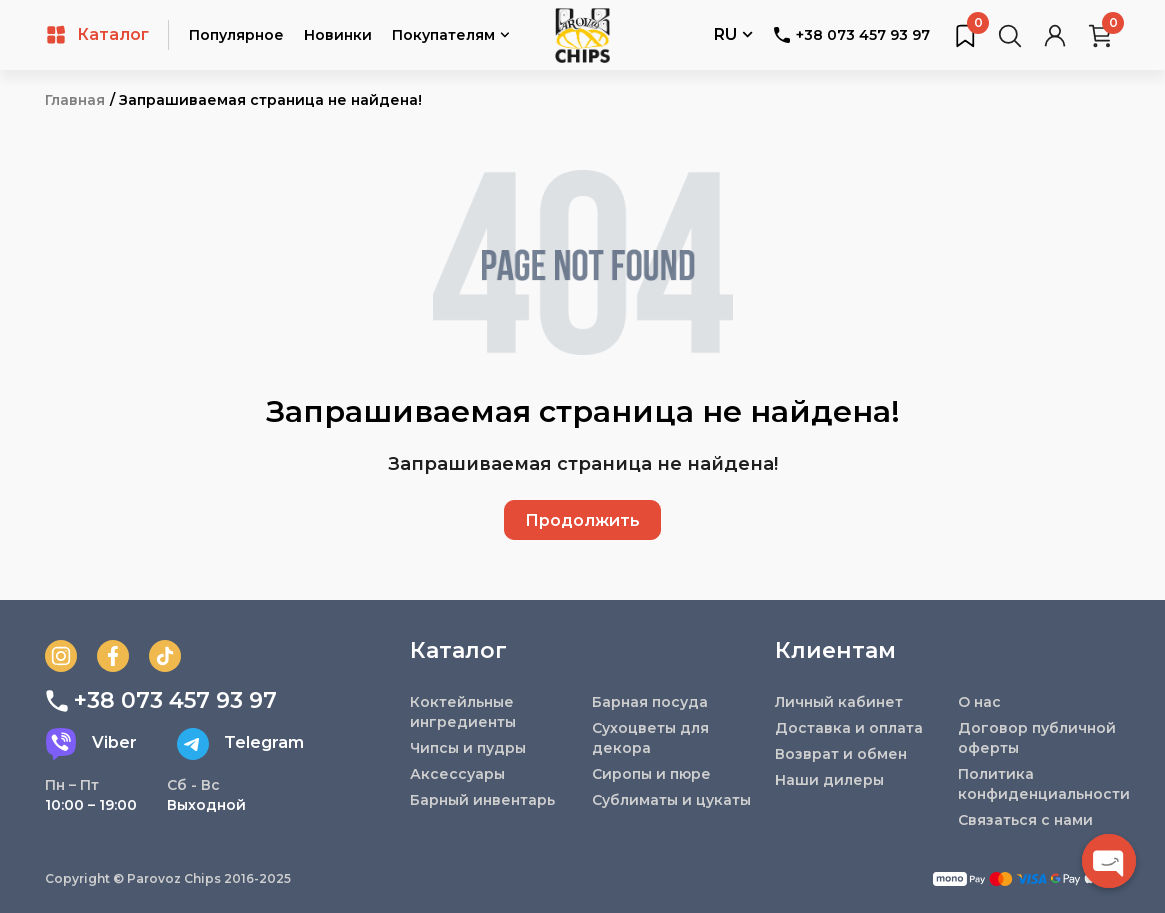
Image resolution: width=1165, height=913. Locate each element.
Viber (91, 744)
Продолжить (582, 520)
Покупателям (451, 36)
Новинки (338, 35)
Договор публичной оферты (1037, 738)
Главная (75, 100)
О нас (979, 702)
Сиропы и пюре (651, 774)
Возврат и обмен (841, 754)
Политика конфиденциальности (1039, 784)
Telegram (240, 744)
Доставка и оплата (849, 728)
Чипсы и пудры (468, 748)
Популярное (236, 35)
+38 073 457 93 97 (851, 35)
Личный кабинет (839, 702)
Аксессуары (457, 774)
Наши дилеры (829, 780)
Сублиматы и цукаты (671, 800)
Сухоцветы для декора (650, 738)
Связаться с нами (1025, 820)
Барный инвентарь (482, 800)
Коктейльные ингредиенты (463, 712)
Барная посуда (650, 702)
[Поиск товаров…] (1010, 35)
